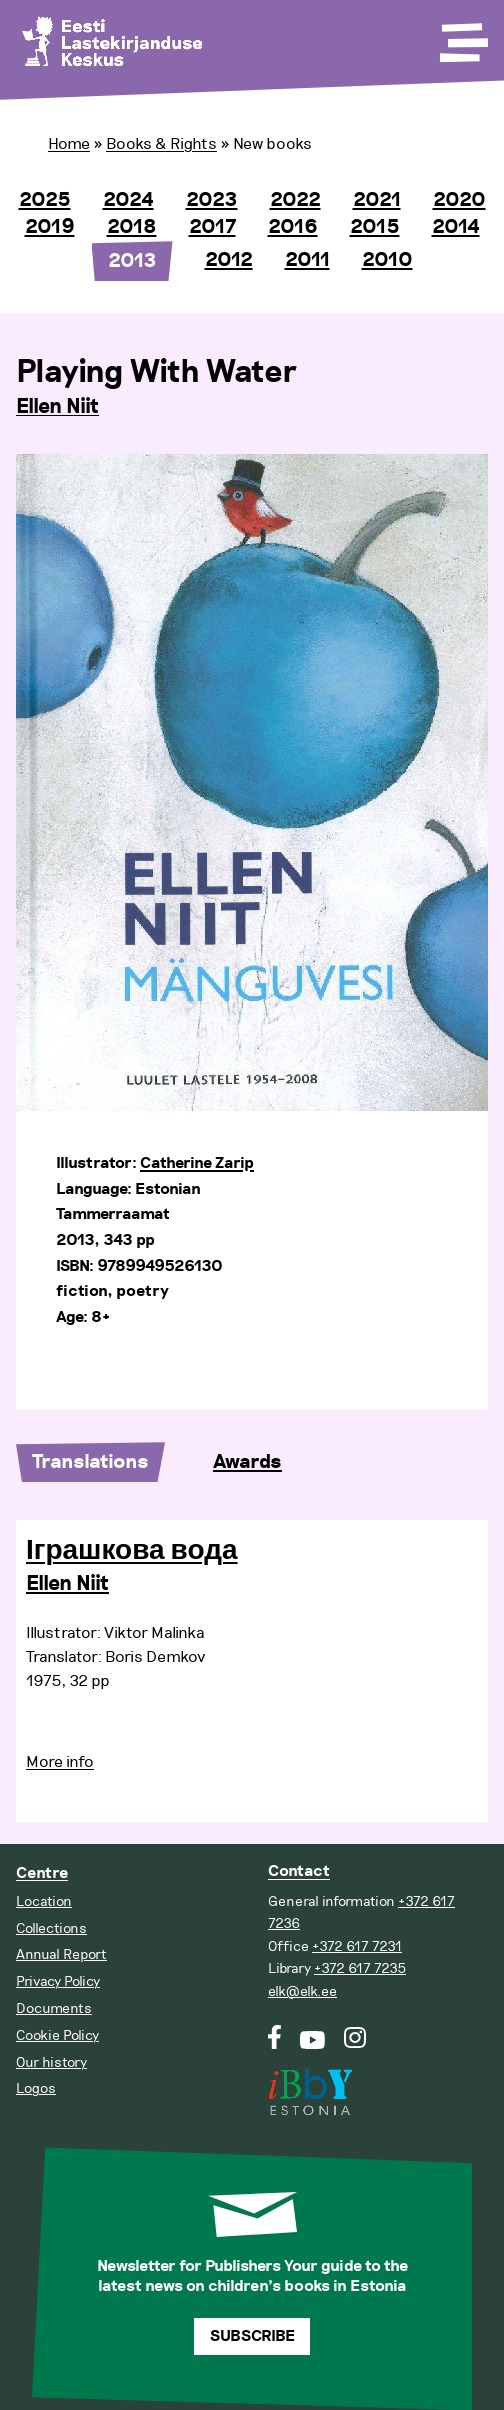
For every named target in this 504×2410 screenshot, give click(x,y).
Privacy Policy (58, 1981)
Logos (36, 2088)
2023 (212, 200)
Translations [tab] (90, 1462)
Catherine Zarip (197, 1163)
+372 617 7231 (357, 1946)
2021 (377, 200)
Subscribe (252, 2336)
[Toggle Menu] (462, 36)
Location (44, 1901)
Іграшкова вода (132, 1551)
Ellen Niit (57, 407)
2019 (50, 227)
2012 (229, 260)
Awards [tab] (247, 1462)
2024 (128, 200)
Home (69, 144)
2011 (307, 260)
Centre (42, 1873)
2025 (45, 200)
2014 (456, 227)
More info (60, 1762)
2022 (295, 200)
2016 (293, 227)
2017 (212, 227)
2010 (387, 260)
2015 (375, 227)
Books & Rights (161, 144)
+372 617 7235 (360, 1968)
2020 (459, 200)
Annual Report (61, 1954)
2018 (132, 227)
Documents (54, 2008)
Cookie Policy (57, 2035)
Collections (51, 1928)
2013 (132, 261)
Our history (51, 2062)
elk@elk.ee (302, 1991)
